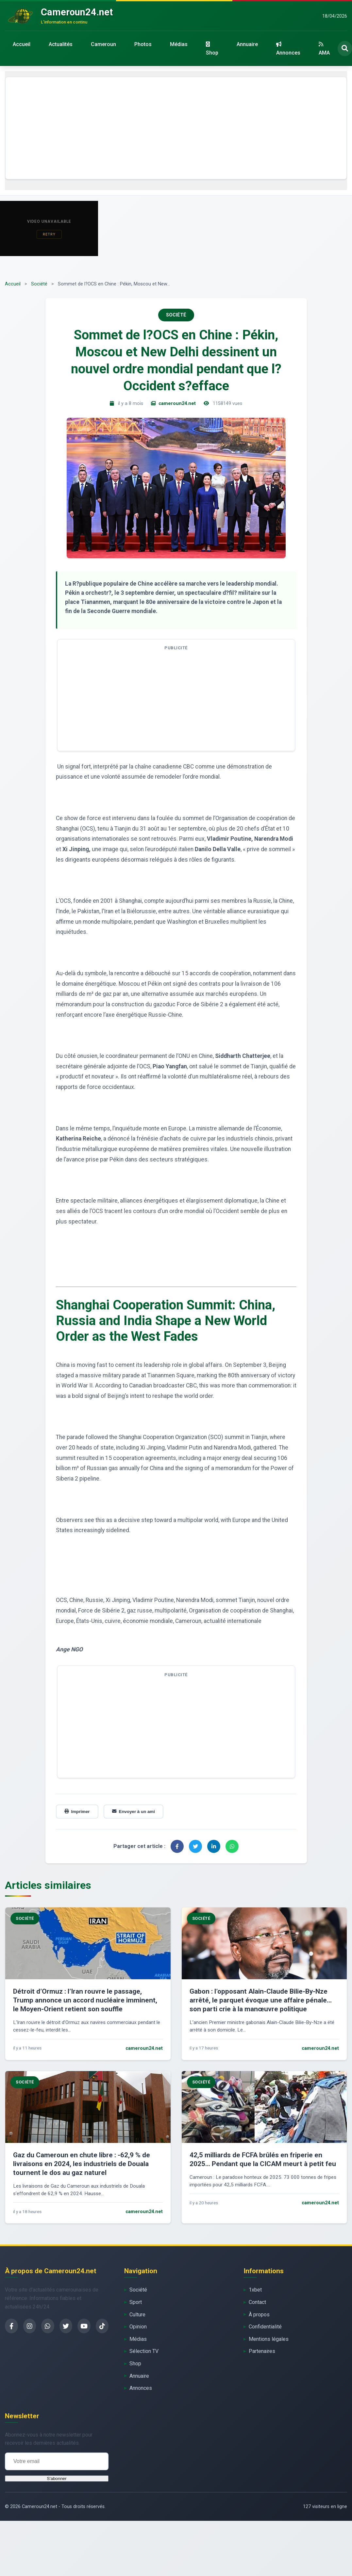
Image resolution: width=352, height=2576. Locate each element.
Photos (143, 44)
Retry (49, 234)
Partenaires (262, 2351)
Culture (137, 2314)
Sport (135, 2302)
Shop (212, 48)
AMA (324, 48)
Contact (257, 2302)
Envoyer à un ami (133, 1811)
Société (39, 284)
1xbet (255, 2290)
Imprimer (77, 1811)
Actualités (61, 44)
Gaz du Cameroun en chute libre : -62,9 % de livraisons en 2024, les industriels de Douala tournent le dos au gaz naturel (81, 2164)
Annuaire (247, 44)
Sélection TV (144, 2351)
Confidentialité (265, 2327)
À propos (259, 2314)
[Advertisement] (176, 128)
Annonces (288, 48)
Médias (179, 44)
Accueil (21, 44)
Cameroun (103, 44)
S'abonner (56, 2478)
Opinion (138, 2327)
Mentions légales (269, 2339)
